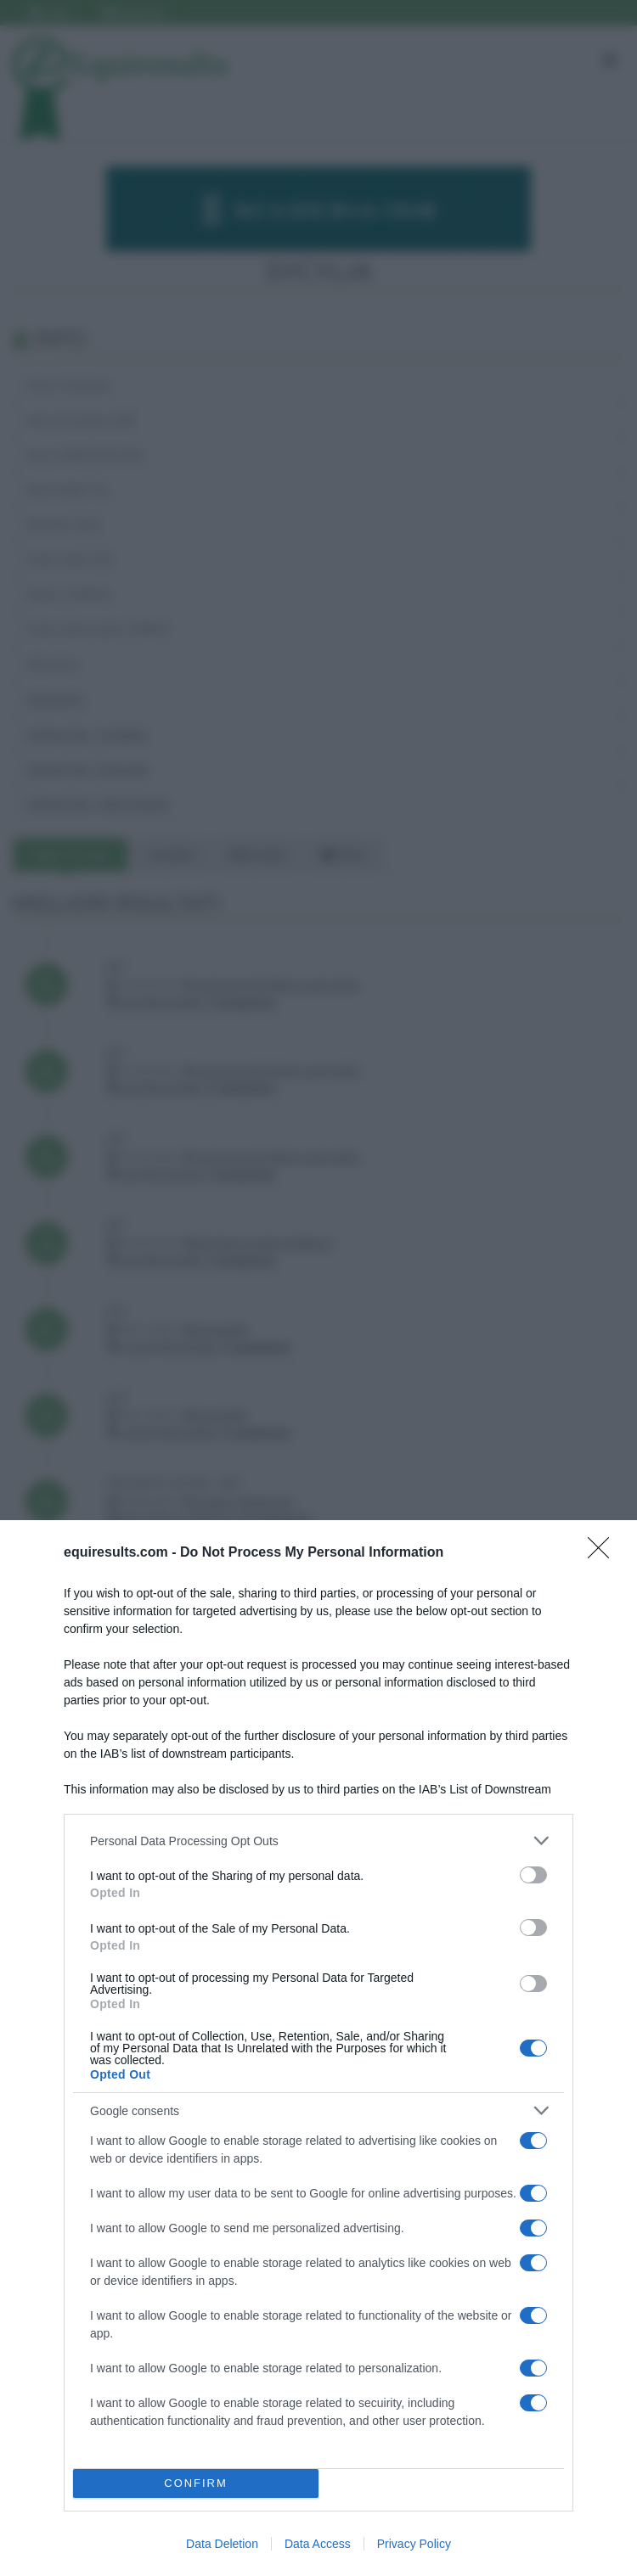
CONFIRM (196, 2484)
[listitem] (318, 1840)
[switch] (533, 1874)
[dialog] (318, 2048)
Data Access (318, 2544)
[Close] (604, 1553)
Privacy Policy (414, 2544)
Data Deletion (222, 2544)
